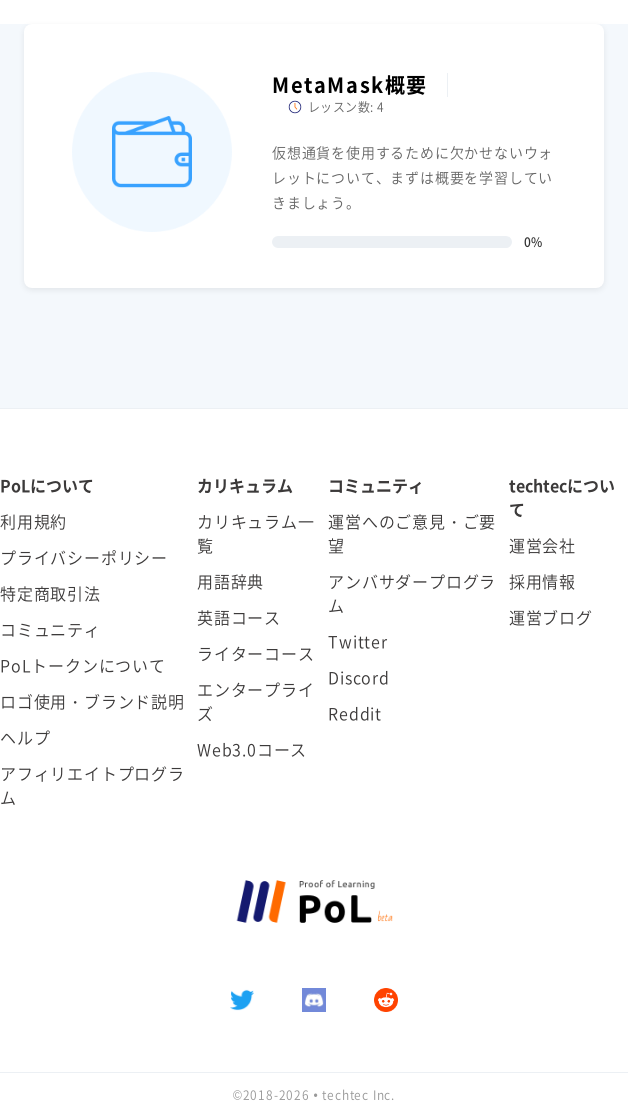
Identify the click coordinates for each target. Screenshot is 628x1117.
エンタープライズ (256, 701)
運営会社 (542, 545)
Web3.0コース (252, 749)
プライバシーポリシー (84, 557)
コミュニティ (50, 629)
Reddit (355, 713)
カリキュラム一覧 (256, 533)
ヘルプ (25, 737)
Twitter (358, 641)
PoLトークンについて (83, 665)
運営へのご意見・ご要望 (412, 533)
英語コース (239, 617)
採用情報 (542, 581)
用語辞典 (230, 581)
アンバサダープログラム (412, 593)
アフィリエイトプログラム (92, 785)
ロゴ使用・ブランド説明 (92, 701)
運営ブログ (551, 617)
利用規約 (33, 521)
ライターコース (256, 653)
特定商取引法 (50, 593)
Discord (359, 677)
